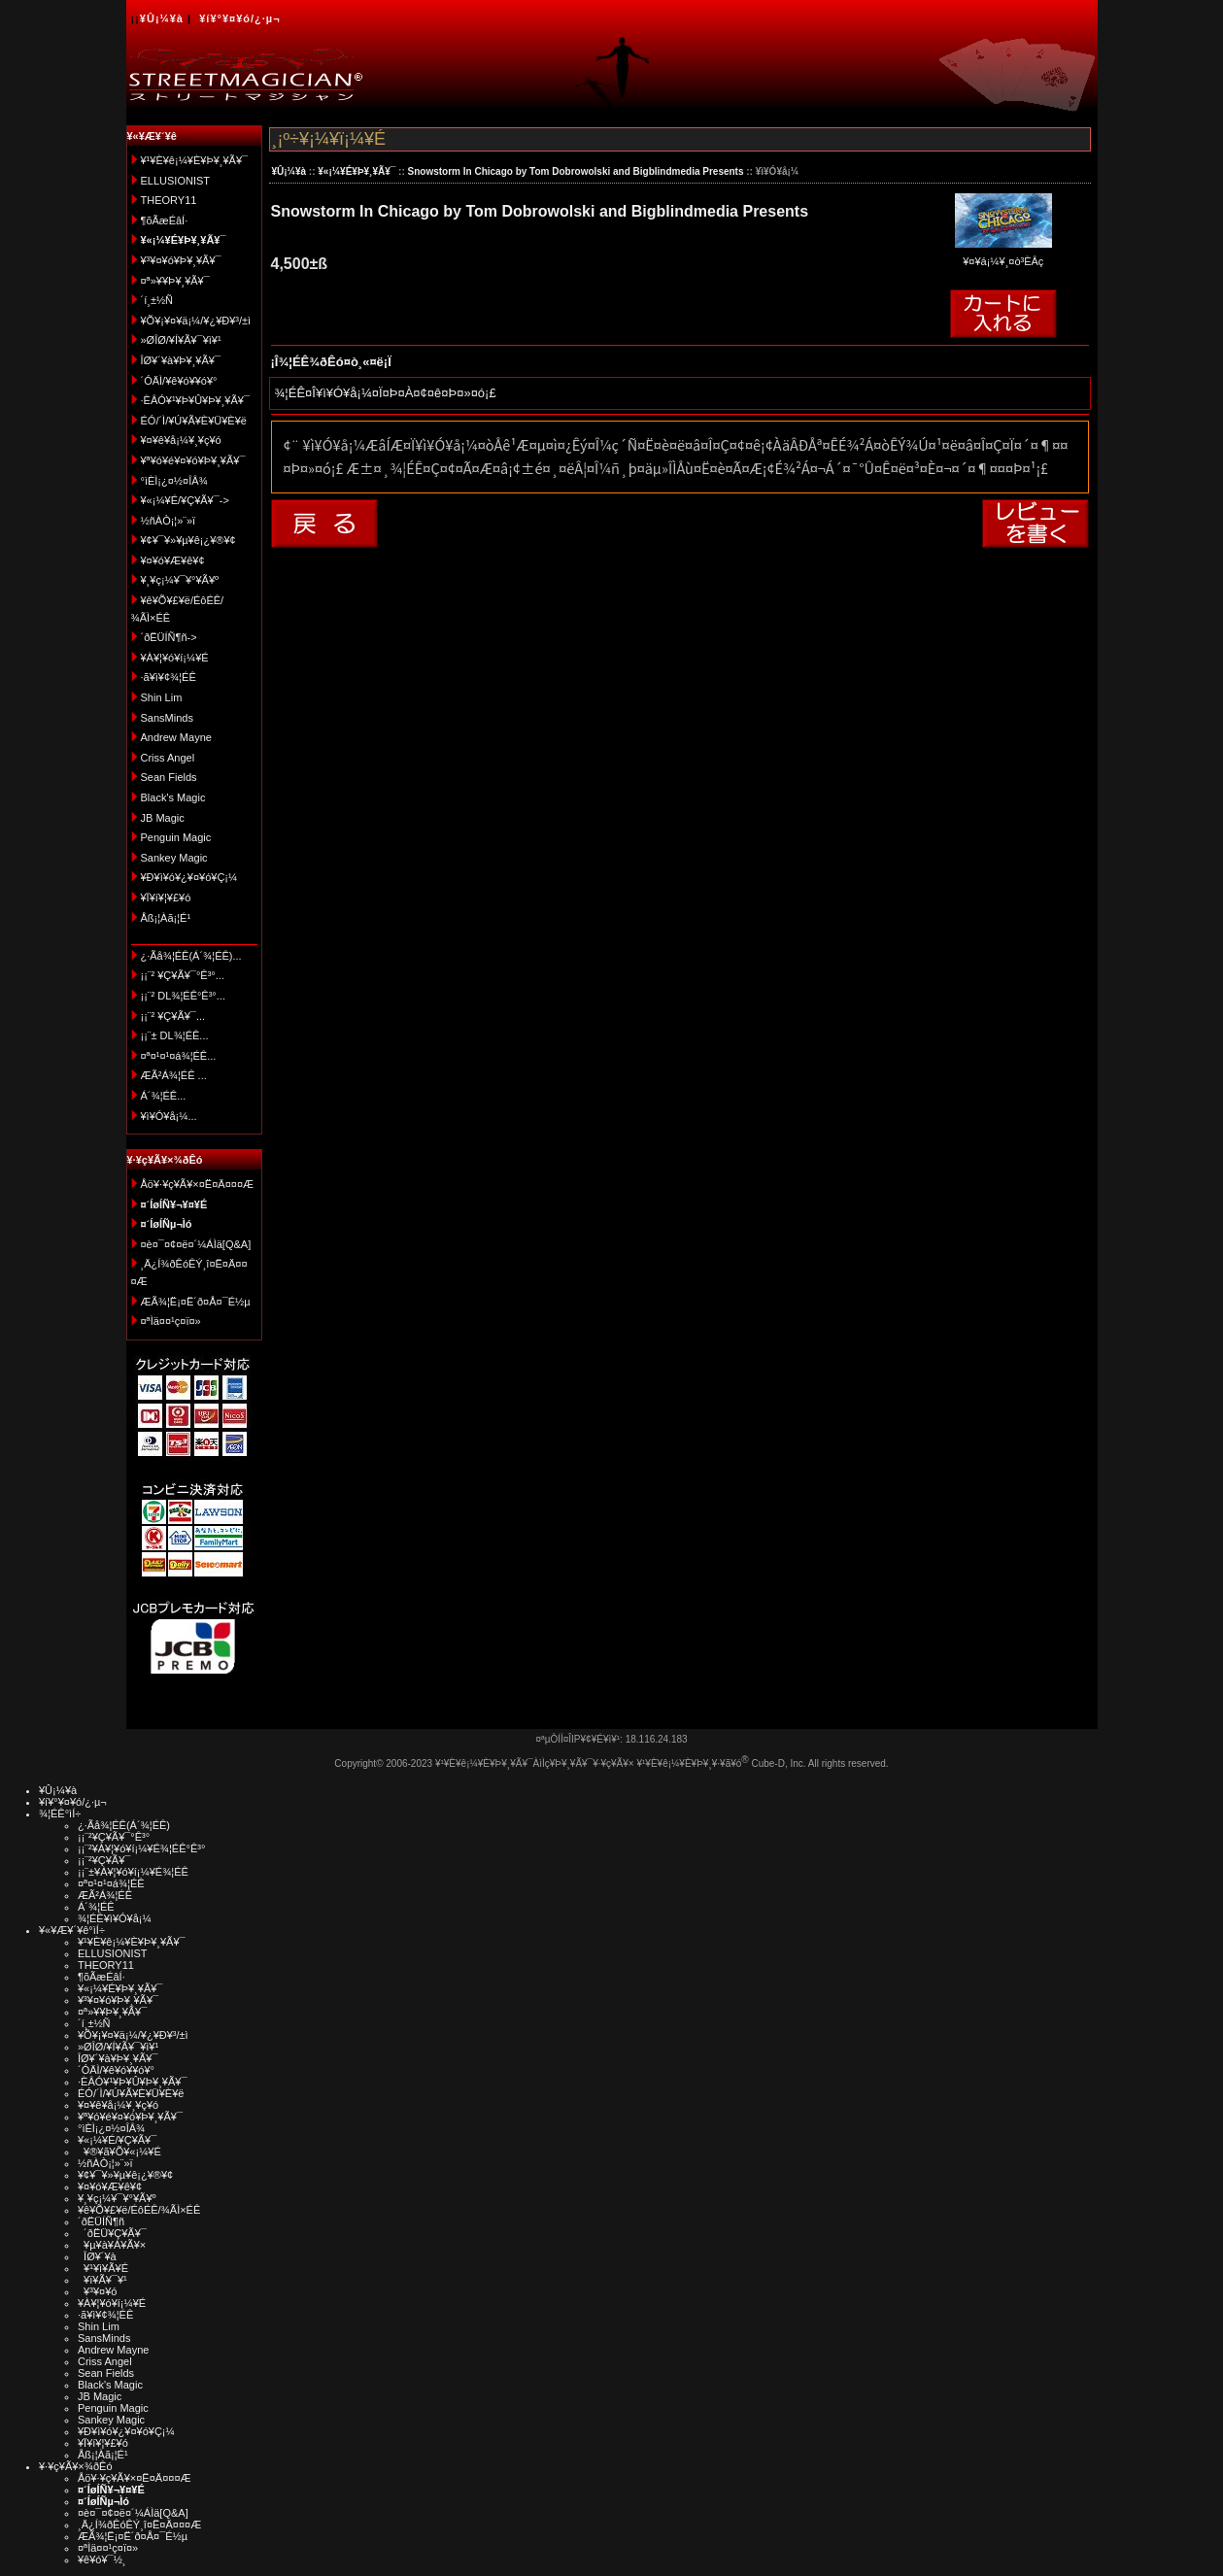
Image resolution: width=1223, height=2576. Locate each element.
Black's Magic (173, 797)
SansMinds (167, 718)
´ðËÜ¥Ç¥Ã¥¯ (112, 2233)
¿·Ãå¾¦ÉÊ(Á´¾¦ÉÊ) (124, 1825)
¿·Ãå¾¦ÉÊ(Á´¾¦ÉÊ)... (191, 956)
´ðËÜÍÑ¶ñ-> (169, 637)
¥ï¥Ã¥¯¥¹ (102, 2280)
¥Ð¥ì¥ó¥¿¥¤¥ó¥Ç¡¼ (189, 877)
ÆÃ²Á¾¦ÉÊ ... (174, 1075)
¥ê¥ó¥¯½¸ (102, 2559)
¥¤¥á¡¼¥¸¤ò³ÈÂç (1003, 255)
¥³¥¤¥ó (97, 2291)
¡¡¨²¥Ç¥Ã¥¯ (104, 1860)
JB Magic (163, 818)
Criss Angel (168, 757)
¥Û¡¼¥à (162, 18)
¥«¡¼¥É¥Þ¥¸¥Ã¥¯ (356, 171)
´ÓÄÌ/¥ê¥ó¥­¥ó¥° (179, 381)
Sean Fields (169, 777)
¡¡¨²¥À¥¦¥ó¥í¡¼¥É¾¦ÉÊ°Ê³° (141, 1848)
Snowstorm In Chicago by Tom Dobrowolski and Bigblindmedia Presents (576, 171)
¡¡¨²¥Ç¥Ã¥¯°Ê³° (114, 1837)
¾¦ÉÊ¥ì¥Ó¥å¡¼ (115, 1918)
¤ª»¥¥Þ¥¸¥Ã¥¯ (175, 281)
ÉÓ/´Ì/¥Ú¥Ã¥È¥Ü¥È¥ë (194, 420)
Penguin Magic (176, 837)
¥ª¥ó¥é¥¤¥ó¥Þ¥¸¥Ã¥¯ (193, 460)
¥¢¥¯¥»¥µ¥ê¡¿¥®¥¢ (188, 540)
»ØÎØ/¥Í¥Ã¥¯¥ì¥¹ (181, 340)
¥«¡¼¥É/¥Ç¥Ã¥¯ (117, 2140)
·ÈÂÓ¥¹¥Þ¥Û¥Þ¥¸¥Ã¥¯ (195, 400)
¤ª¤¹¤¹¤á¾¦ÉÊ (111, 1883)
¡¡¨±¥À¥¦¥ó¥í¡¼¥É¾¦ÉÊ (133, 1872)
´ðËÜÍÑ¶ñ (101, 2221)
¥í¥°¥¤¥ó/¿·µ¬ (239, 18)
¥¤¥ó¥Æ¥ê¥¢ (173, 560)
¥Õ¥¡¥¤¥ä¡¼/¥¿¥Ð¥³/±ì (196, 320)
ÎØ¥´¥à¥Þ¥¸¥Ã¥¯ (181, 360)
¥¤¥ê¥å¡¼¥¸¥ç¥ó (181, 440)
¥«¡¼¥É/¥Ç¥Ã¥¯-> (185, 500)
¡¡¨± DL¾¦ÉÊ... (175, 1035)
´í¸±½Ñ (157, 300)
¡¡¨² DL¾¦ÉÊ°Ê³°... (183, 995)
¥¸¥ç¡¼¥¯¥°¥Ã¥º (180, 580)
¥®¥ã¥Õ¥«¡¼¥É (119, 2151)
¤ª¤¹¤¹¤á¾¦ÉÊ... (179, 1056)
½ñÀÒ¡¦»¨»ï (168, 520)
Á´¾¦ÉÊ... (164, 1096)
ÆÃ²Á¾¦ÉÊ (105, 1895)
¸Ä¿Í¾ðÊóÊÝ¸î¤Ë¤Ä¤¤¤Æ (139, 2524)
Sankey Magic (174, 858)
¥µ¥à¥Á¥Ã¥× (112, 2245)
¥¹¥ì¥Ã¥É (103, 2268)
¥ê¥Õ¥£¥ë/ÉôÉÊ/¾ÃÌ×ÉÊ (139, 2210)
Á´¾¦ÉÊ (96, 1907)
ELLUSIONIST (176, 180)
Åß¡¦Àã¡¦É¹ (166, 918)
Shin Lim (162, 697)
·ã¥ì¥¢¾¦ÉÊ (168, 677)
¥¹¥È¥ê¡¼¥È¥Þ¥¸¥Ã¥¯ (195, 160)
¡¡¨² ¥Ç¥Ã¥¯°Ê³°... (182, 975)
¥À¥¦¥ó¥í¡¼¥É (175, 657)
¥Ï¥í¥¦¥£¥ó (166, 897)
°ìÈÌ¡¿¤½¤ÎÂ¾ (174, 481)
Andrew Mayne (176, 737)
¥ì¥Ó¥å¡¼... (169, 1116)
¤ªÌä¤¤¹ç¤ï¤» (171, 1321)
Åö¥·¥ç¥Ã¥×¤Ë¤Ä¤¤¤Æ (198, 1184)
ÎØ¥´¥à (97, 2256)
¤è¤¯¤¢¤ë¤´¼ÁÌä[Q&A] (196, 1244)
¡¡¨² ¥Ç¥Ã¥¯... (173, 1016)
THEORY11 (169, 200)
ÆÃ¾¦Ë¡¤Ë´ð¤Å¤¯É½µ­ (196, 1301)
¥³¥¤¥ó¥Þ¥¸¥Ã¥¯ (181, 260)
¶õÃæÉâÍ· (164, 220)
